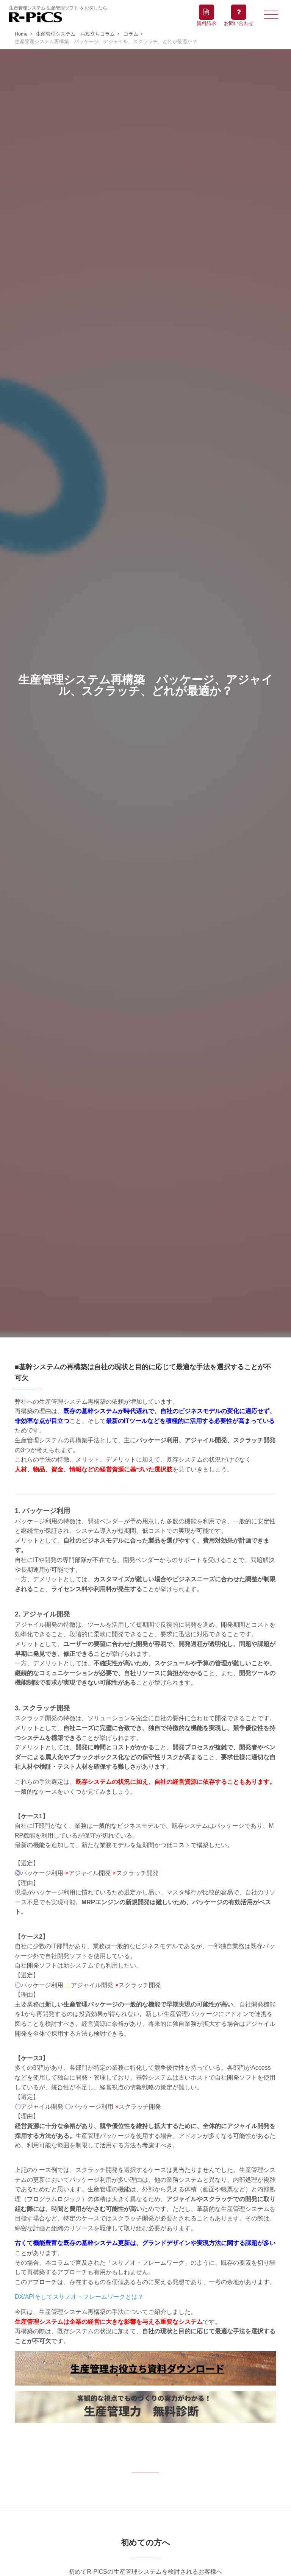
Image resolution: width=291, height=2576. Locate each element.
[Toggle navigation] (271, 14)
